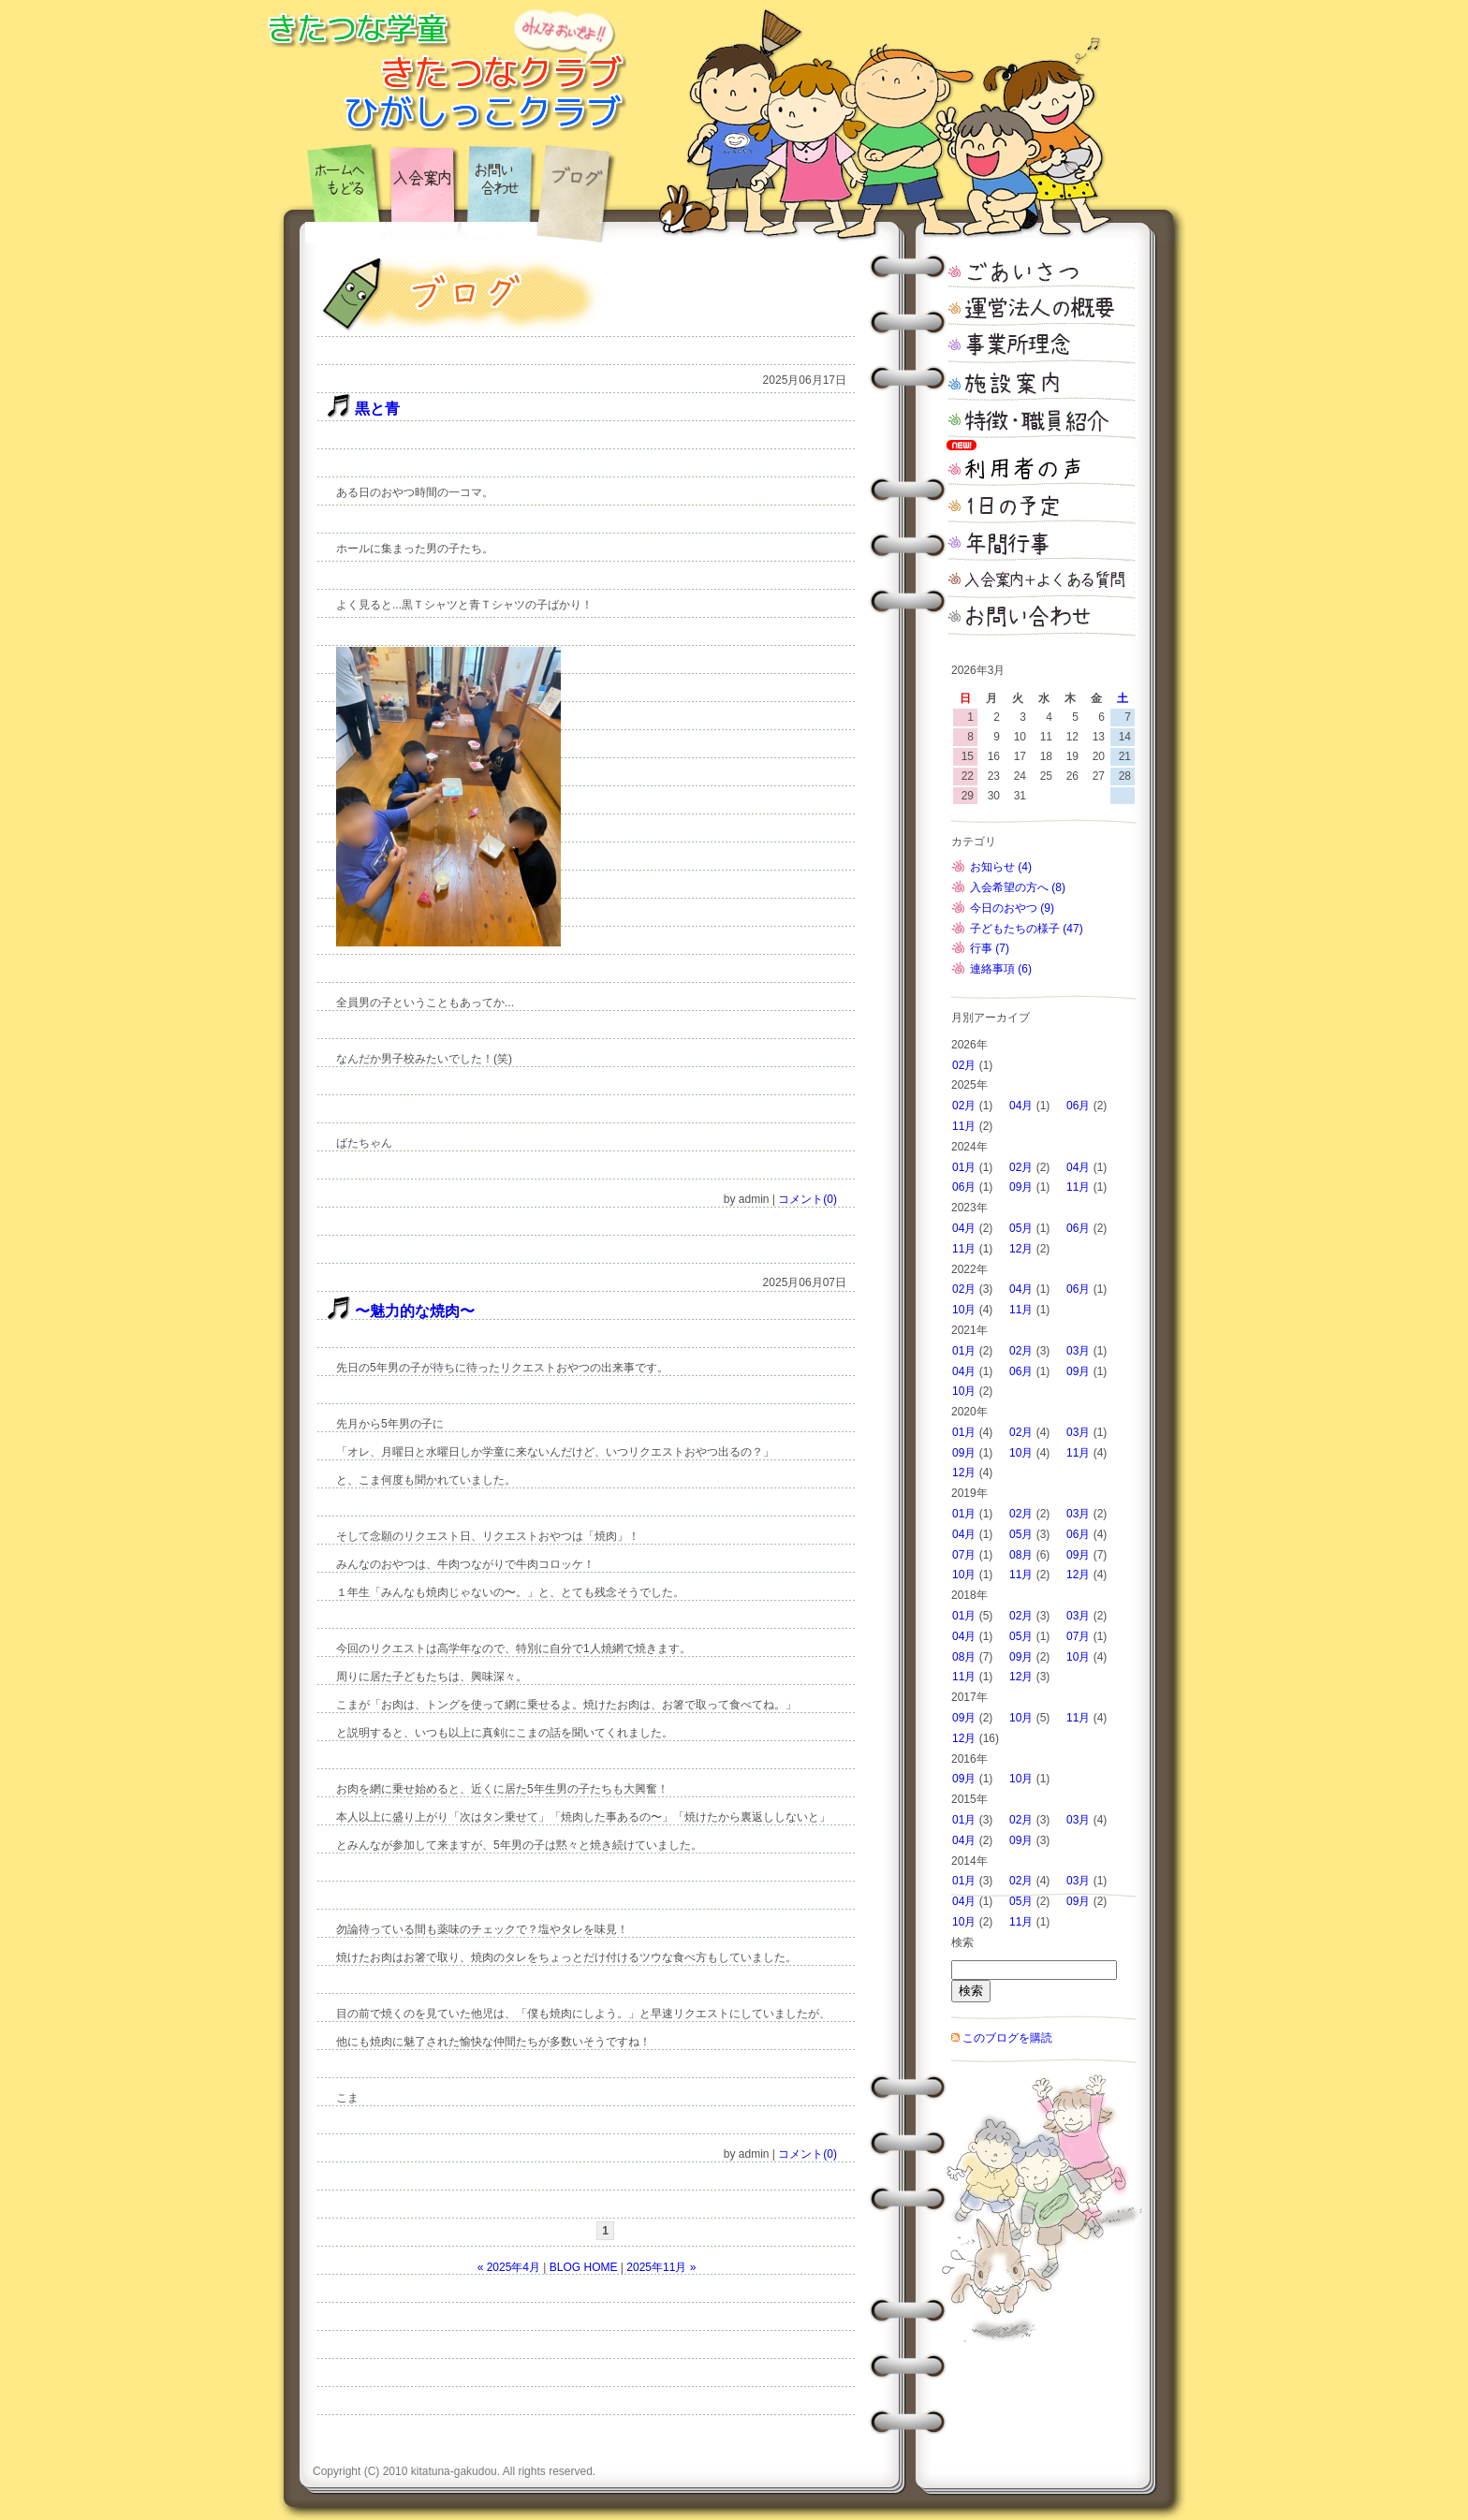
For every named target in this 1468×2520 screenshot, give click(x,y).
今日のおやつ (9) (1012, 908)
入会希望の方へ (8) (1017, 887)
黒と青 (377, 409)
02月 (964, 1065)
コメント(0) (807, 1199)
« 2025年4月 (508, 2267)
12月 (1021, 1248)
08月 (1021, 1554)
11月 (964, 1126)
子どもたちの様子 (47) (1026, 928)
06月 (1078, 1105)
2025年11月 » (661, 2267)
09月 (1021, 1187)
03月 (1078, 1350)
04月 (1021, 1105)
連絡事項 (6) (1001, 968)
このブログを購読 (1007, 2037)
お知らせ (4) (1001, 866)
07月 (964, 1554)
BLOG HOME (584, 2267)
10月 (964, 1309)
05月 (1021, 1228)
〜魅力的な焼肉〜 (415, 1311)
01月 (964, 1167)
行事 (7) (989, 948)
